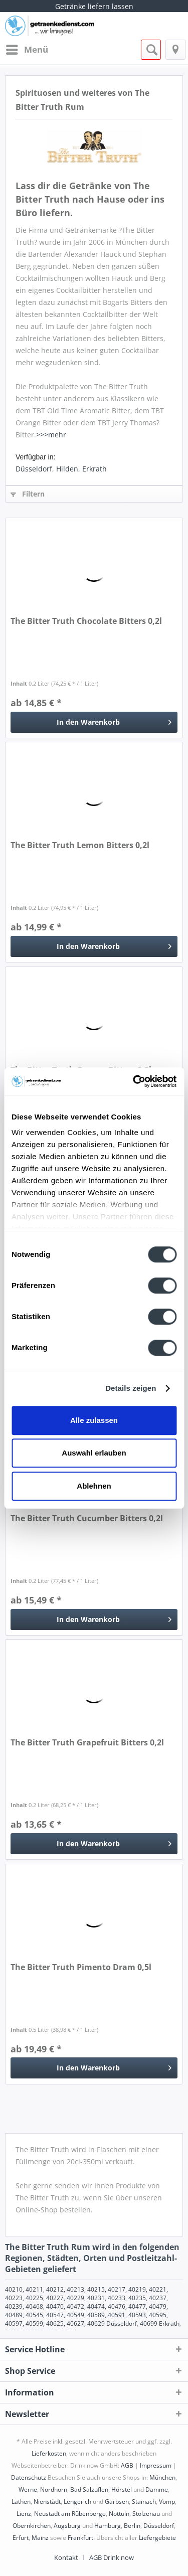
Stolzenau (146, 2513)
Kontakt (66, 2557)
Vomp (167, 2501)
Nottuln (119, 2513)
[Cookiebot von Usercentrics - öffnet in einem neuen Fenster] (133, 1081)
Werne (28, 2489)
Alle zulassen (94, 1420)
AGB (127, 2465)
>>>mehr (51, 434)
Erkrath (94, 468)
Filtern (28, 494)
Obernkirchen (32, 2525)
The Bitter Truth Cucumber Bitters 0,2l (87, 1518)
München (162, 2477)
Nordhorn (53, 2489)
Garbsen (117, 2501)
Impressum (155, 2465)
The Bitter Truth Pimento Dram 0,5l (81, 1967)
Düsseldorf (34, 468)
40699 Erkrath (159, 2323)
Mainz (40, 2537)
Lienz (24, 2513)
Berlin (132, 2525)
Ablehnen (94, 1486)
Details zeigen (130, 1388)
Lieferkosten (49, 2453)
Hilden (67, 468)
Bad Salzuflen (89, 2489)
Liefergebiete (157, 2537)
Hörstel (121, 2489)
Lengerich (77, 2501)
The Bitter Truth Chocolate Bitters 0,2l (86, 621)
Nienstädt (47, 2501)
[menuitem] (26, 50)
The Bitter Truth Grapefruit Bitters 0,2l (87, 1742)
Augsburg (67, 2525)
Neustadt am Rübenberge (70, 2513)
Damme (156, 2489)
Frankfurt (80, 2537)
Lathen (21, 2501)
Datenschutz (28, 2477)
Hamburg (107, 2525)
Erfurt (21, 2537)
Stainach (144, 2501)
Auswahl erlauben (94, 1452)
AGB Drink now (111, 2557)
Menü (27, 48)
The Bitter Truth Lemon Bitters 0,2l (80, 845)
